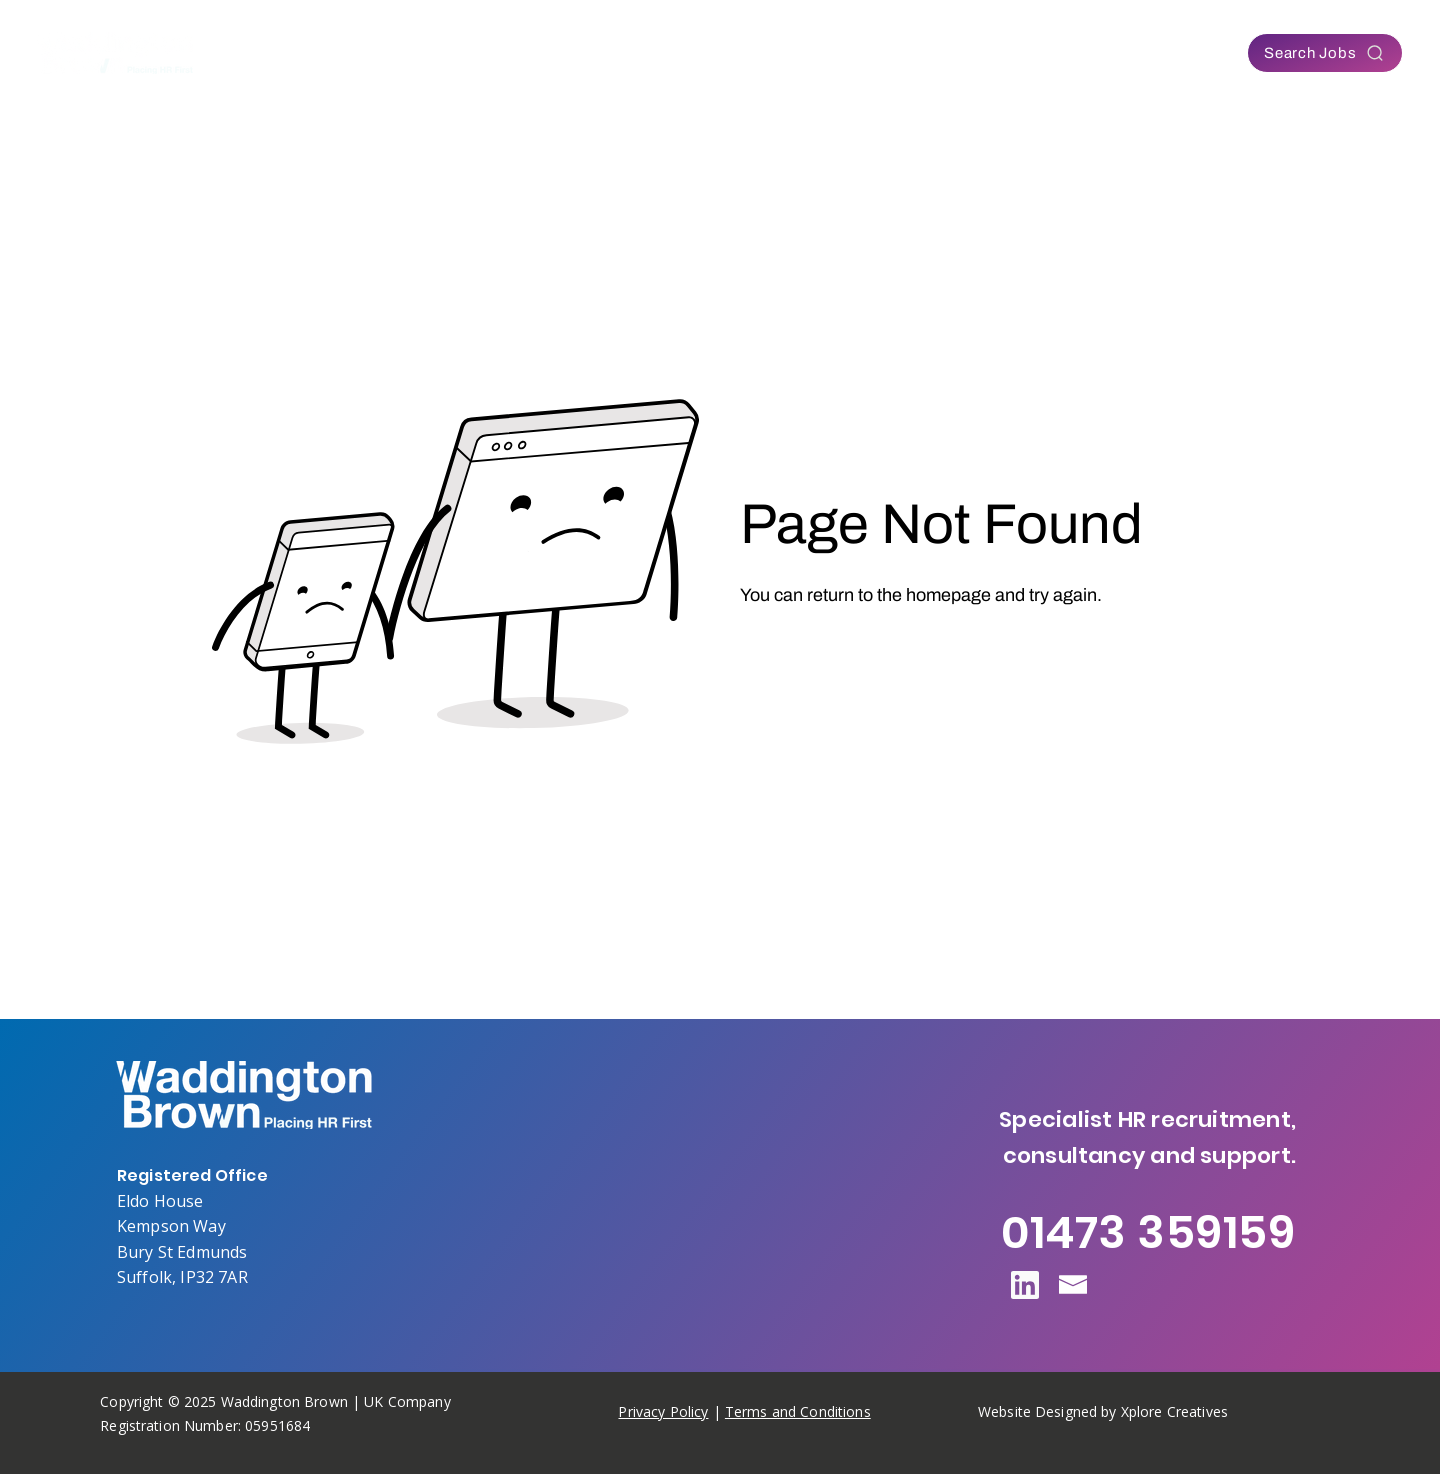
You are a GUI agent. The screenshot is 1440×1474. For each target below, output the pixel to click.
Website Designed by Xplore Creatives (1103, 1411)
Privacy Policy (663, 1411)
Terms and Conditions (798, 1411)
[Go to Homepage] (820, 650)
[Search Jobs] (1325, 53)
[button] (556, 53)
